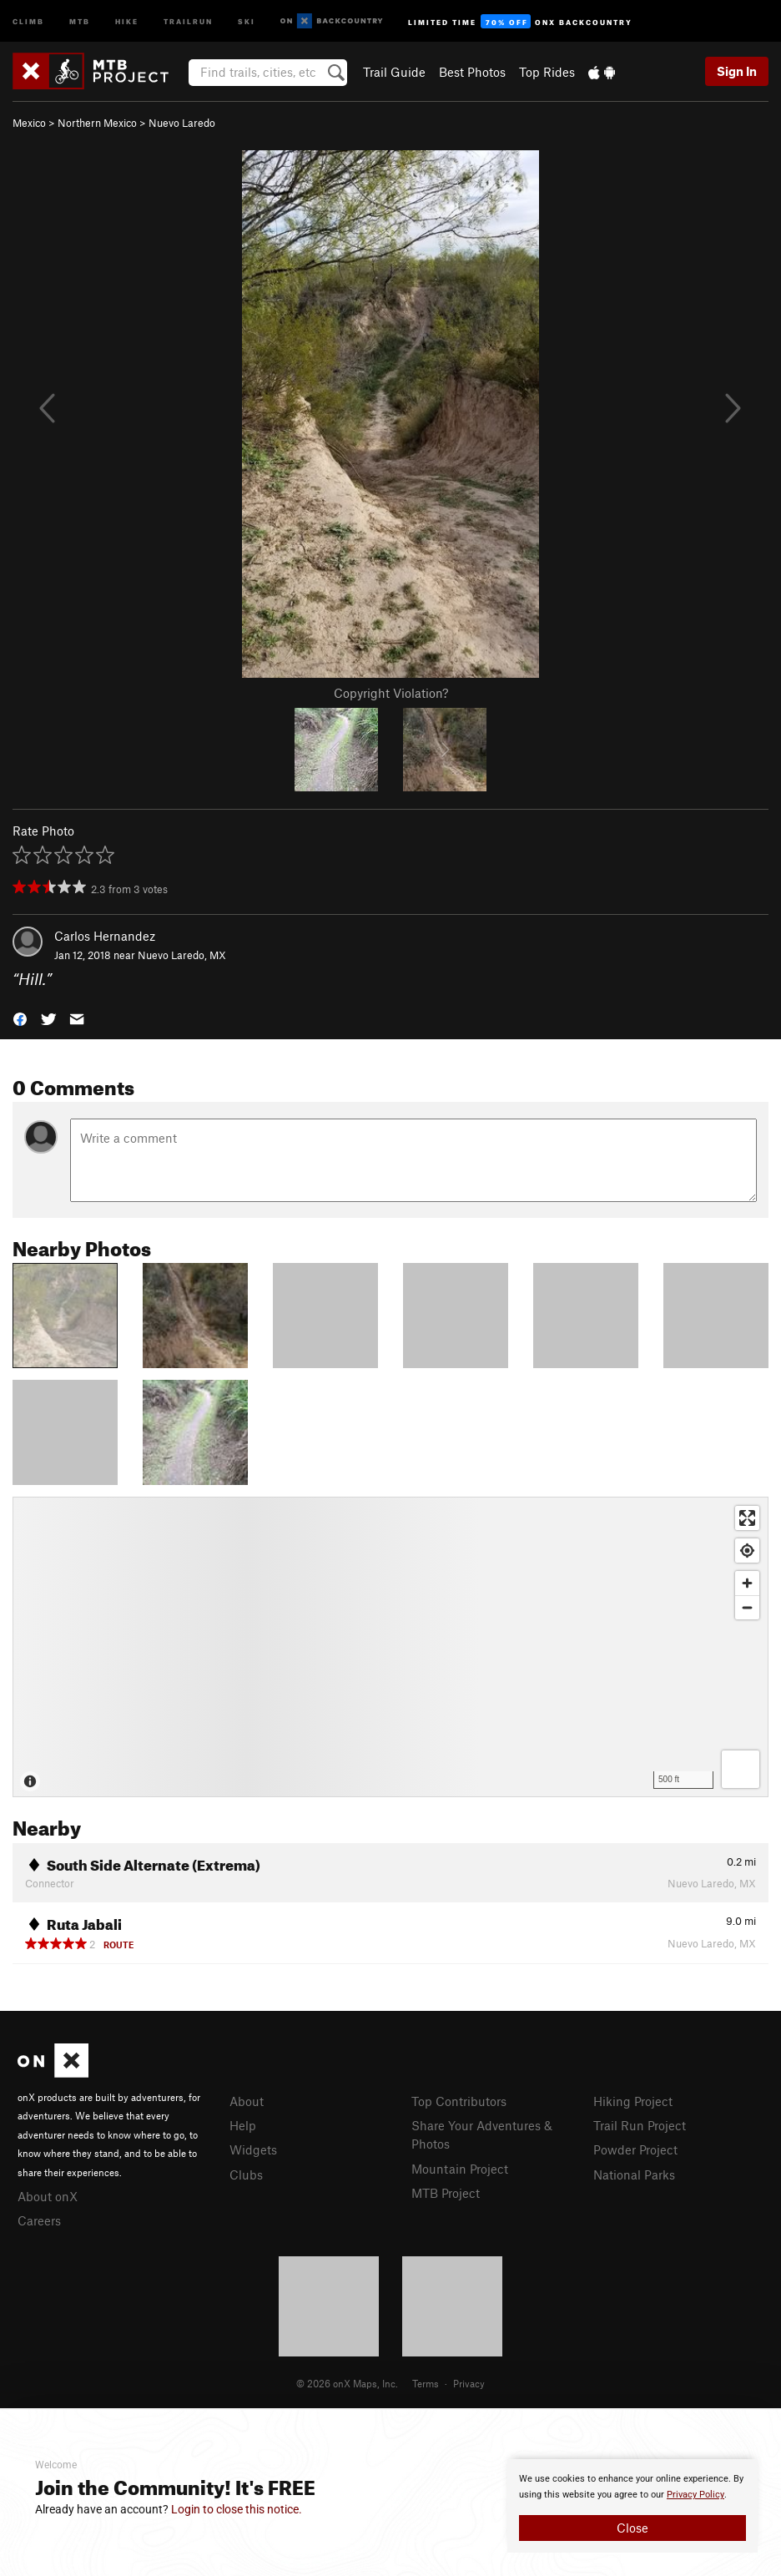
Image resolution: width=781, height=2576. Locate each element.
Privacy (469, 2383)
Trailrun (188, 20)
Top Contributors (458, 2101)
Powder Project (635, 2149)
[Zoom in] (747, 1583)
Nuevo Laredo (182, 122)
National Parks (634, 2174)
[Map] (390, 1647)
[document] (632, 2506)
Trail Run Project (639, 2125)
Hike (127, 20)
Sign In (737, 70)
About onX (48, 2196)
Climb (28, 20)
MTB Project (445, 2192)
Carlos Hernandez (104, 935)
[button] (20, 1018)
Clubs (246, 2174)
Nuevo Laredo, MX (182, 955)
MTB (79, 20)
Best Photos (472, 71)
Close (632, 2527)
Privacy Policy (695, 2494)
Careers (39, 2220)
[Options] (740, 1769)
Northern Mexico (97, 122)
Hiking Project (633, 2101)
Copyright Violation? (391, 692)
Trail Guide (394, 71)
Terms (425, 2383)
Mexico (29, 122)
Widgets (253, 2149)
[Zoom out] (747, 1607)
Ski (246, 20)
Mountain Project (459, 2168)
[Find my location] (747, 1550)
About (246, 2101)
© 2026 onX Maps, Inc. (347, 2383)
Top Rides (547, 71)
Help (242, 2125)
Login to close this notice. (236, 2509)
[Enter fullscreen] (747, 1518)
